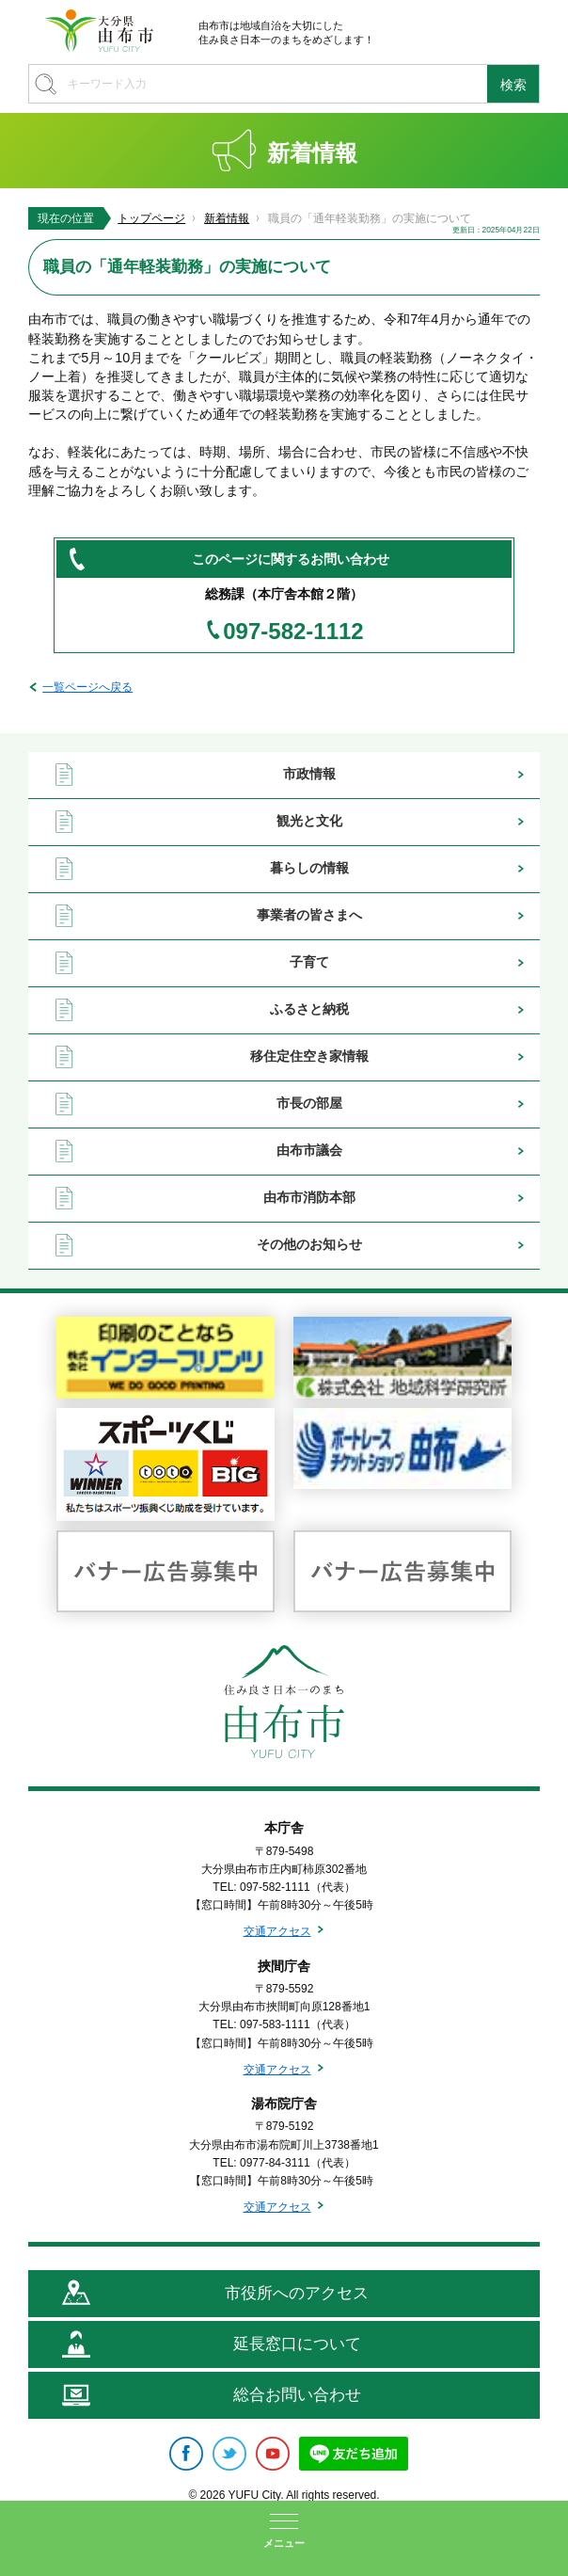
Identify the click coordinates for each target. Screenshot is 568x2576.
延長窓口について (297, 2344)
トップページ (151, 218)
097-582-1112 (293, 631)
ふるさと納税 (309, 1008)
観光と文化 (309, 820)
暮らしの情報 (309, 867)
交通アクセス (277, 1931)
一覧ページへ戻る (87, 687)
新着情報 (226, 218)
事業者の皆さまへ (309, 914)
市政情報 (309, 773)
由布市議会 (309, 1150)
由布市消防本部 (309, 1197)
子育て (309, 961)
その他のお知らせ (309, 1244)
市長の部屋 (309, 1103)
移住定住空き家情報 (309, 1056)
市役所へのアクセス (297, 2293)
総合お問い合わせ (297, 2395)
